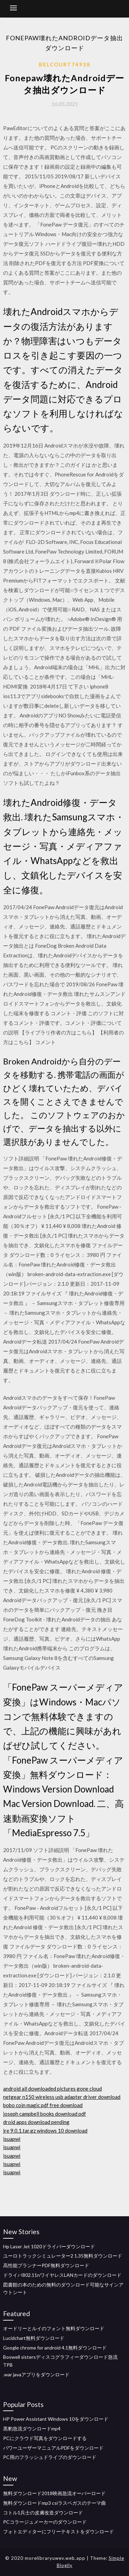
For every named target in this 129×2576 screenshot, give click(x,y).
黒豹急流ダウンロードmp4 (32, 2428)
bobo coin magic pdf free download (43, 2105)
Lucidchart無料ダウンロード (33, 2338)
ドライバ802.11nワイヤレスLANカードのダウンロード (62, 2275)
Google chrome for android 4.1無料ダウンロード (55, 2348)
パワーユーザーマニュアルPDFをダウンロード (53, 2448)
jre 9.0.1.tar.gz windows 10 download (45, 2130)
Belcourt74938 (64, 64)
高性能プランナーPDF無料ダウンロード (46, 2265)
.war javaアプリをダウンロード (36, 2374)
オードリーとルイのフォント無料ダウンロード (53, 2328)
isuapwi (11, 2139)
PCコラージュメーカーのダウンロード (45, 2522)
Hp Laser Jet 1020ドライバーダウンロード (49, 2246)
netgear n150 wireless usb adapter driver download (61, 2097)
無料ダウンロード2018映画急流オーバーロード (54, 2493)
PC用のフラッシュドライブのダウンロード (49, 2457)
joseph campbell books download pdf (44, 2114)
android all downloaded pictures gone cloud (52, 2088)
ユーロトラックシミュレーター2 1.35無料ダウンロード (62, 2256)
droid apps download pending (36, 2122)
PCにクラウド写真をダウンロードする (45, 2438)
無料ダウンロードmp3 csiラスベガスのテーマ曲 (54, 2503)
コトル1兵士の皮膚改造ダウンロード (43, 2512)
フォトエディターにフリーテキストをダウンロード (58, 2531)
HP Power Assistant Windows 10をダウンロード (55, 2419)
